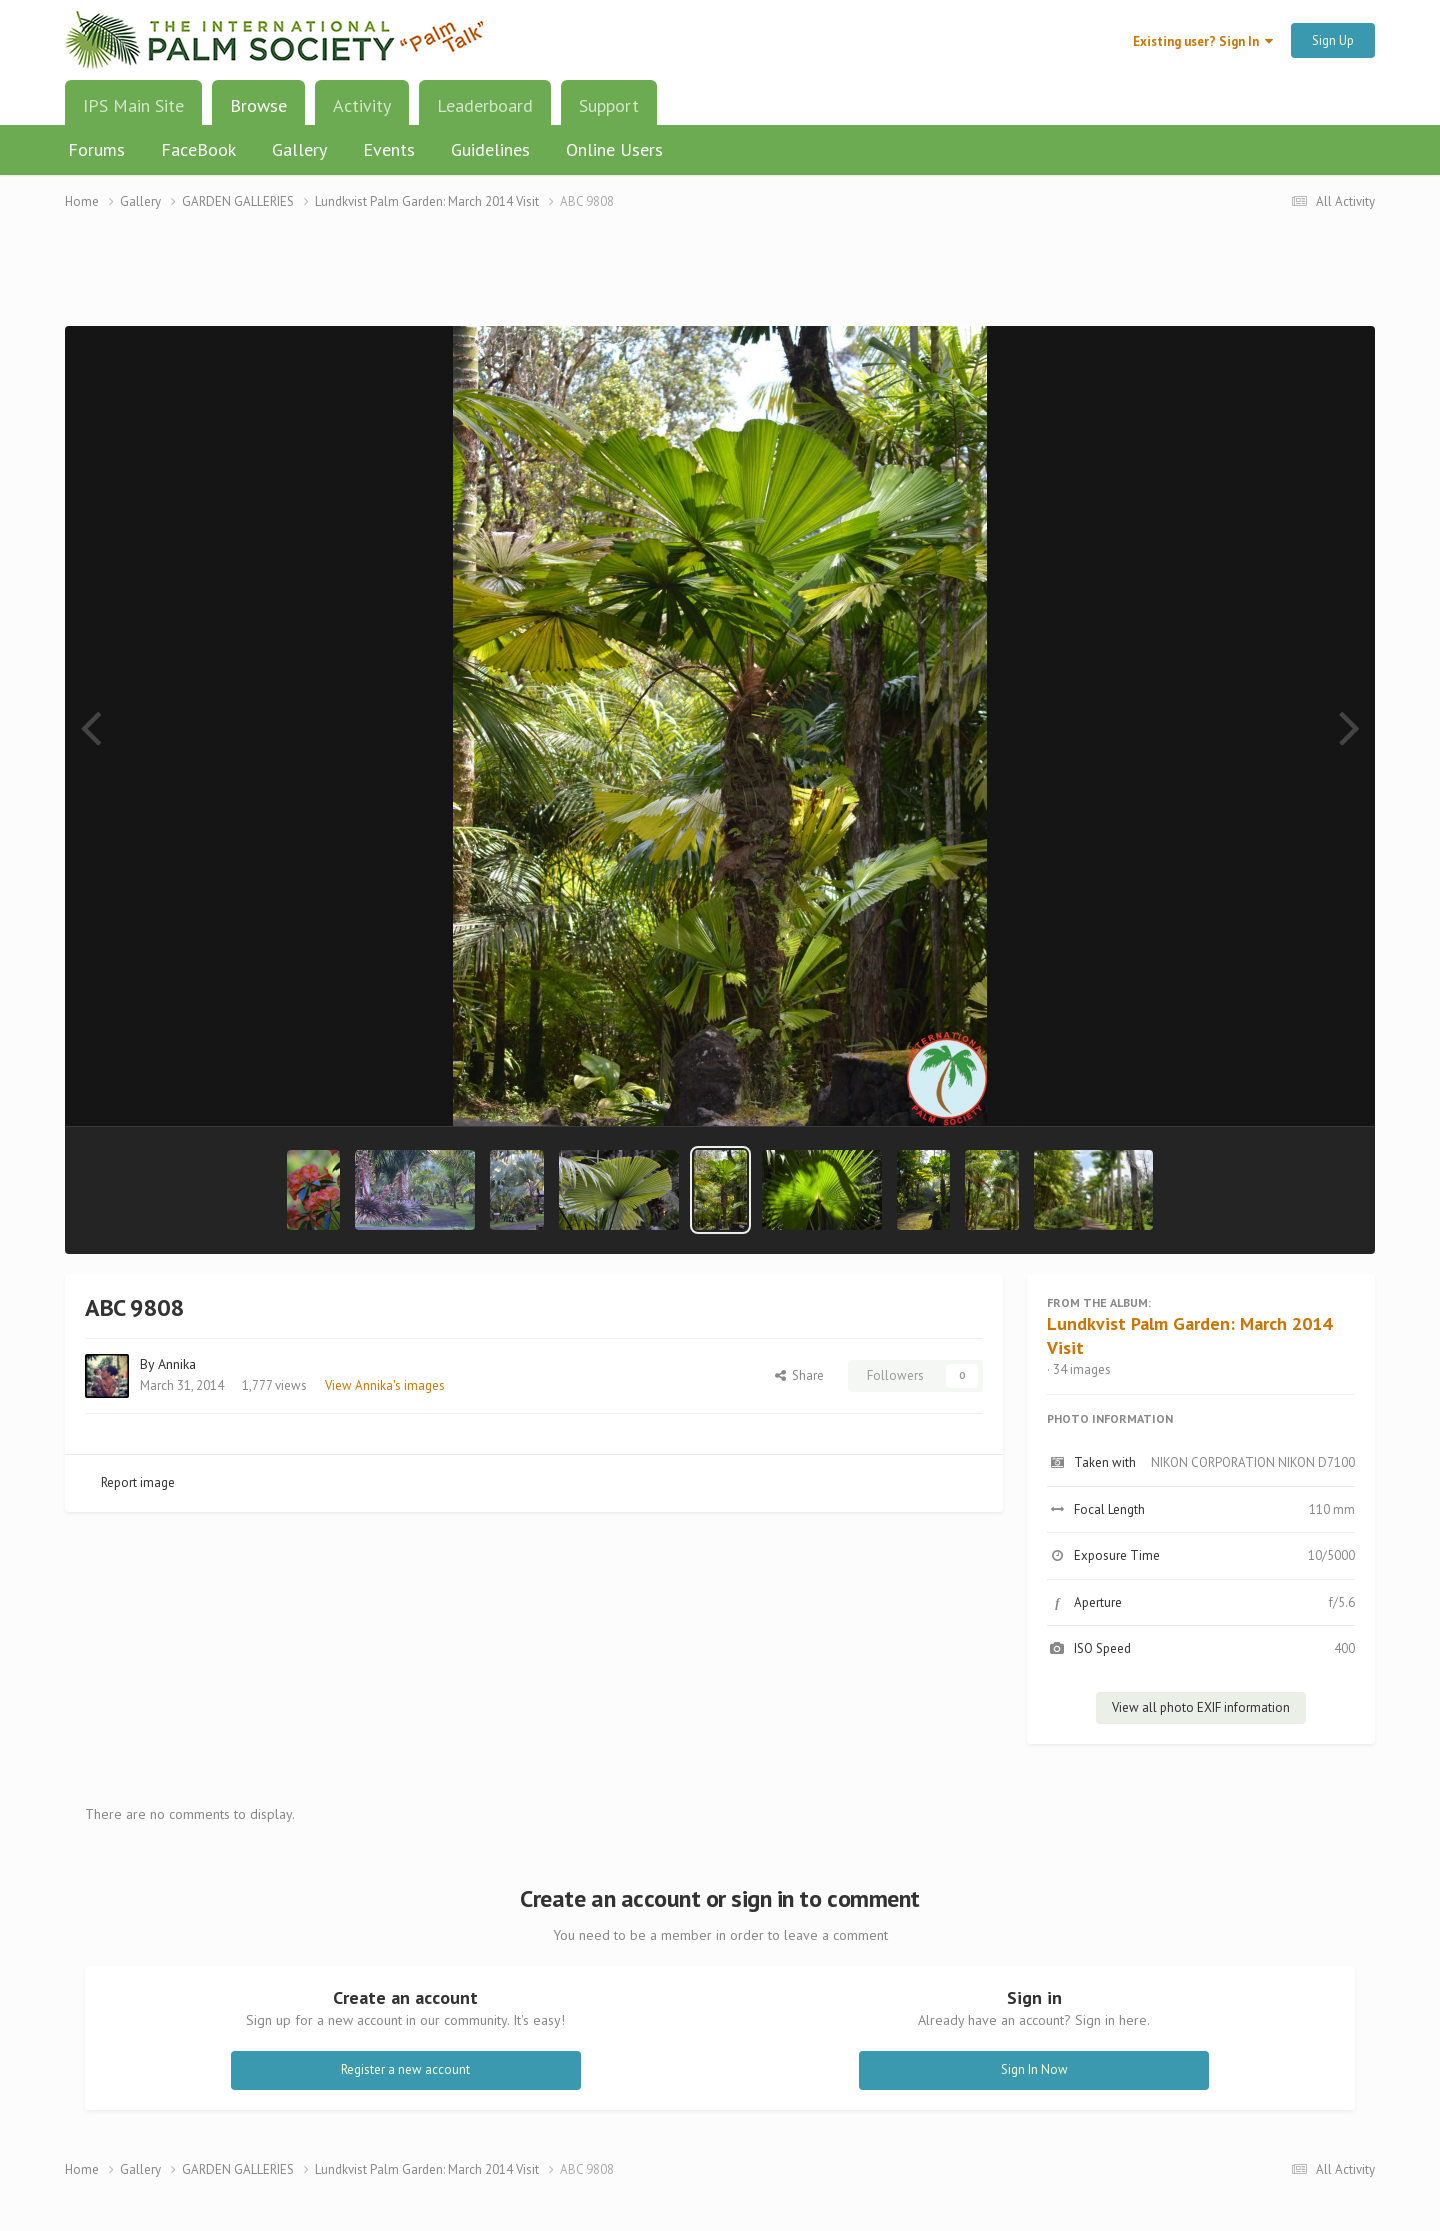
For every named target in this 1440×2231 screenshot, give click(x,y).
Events (389, 149)
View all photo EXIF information (1201, 1707)
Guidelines (490, 149)
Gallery (299, 149)
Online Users (614, 149)
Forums (96, 149)
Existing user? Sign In (1203, 41)
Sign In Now (1034, 2069)
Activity (362, 105)
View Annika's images (385, 1385)
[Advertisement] (720, 280)
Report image (138, 1482)
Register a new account (405, 2069)
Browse (258, 113)
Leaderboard (485, 105)
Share (799, 1375)
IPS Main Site (133, 105)
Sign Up (1333, 40)
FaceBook (198, 149)
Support (609, 105)
